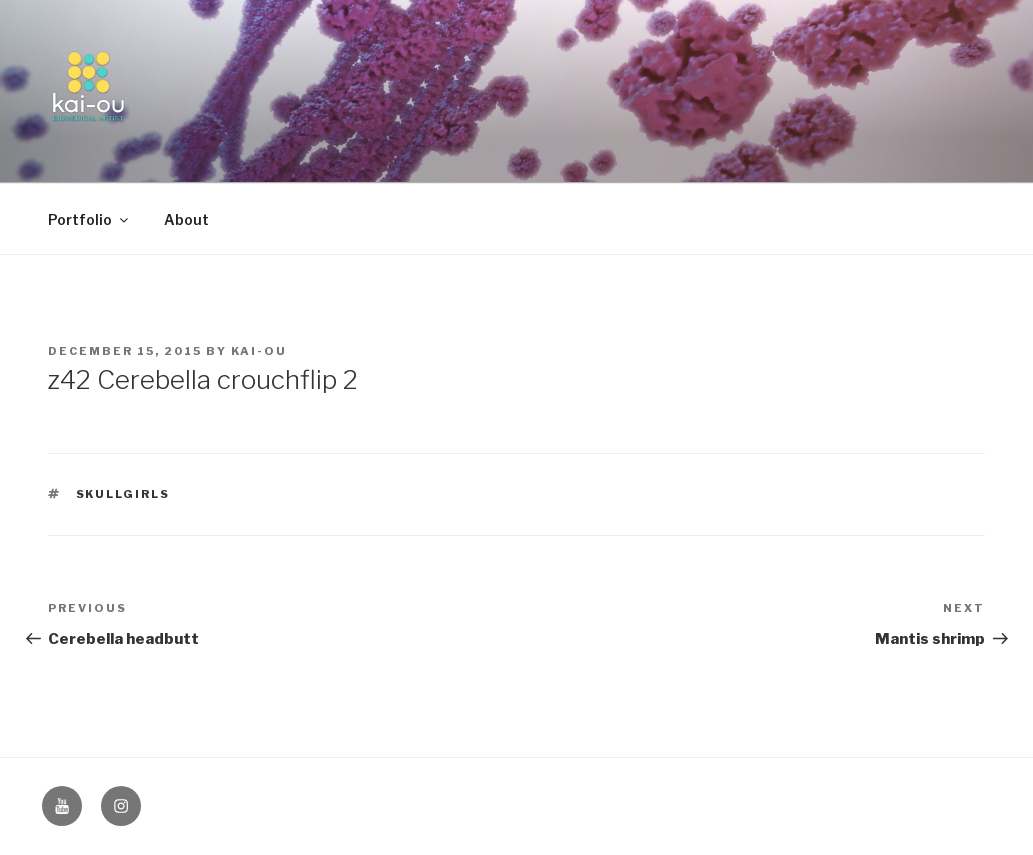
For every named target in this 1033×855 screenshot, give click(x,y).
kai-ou (259, 351)
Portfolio (89, 219)
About (186, 219)
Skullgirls (123, 494)
